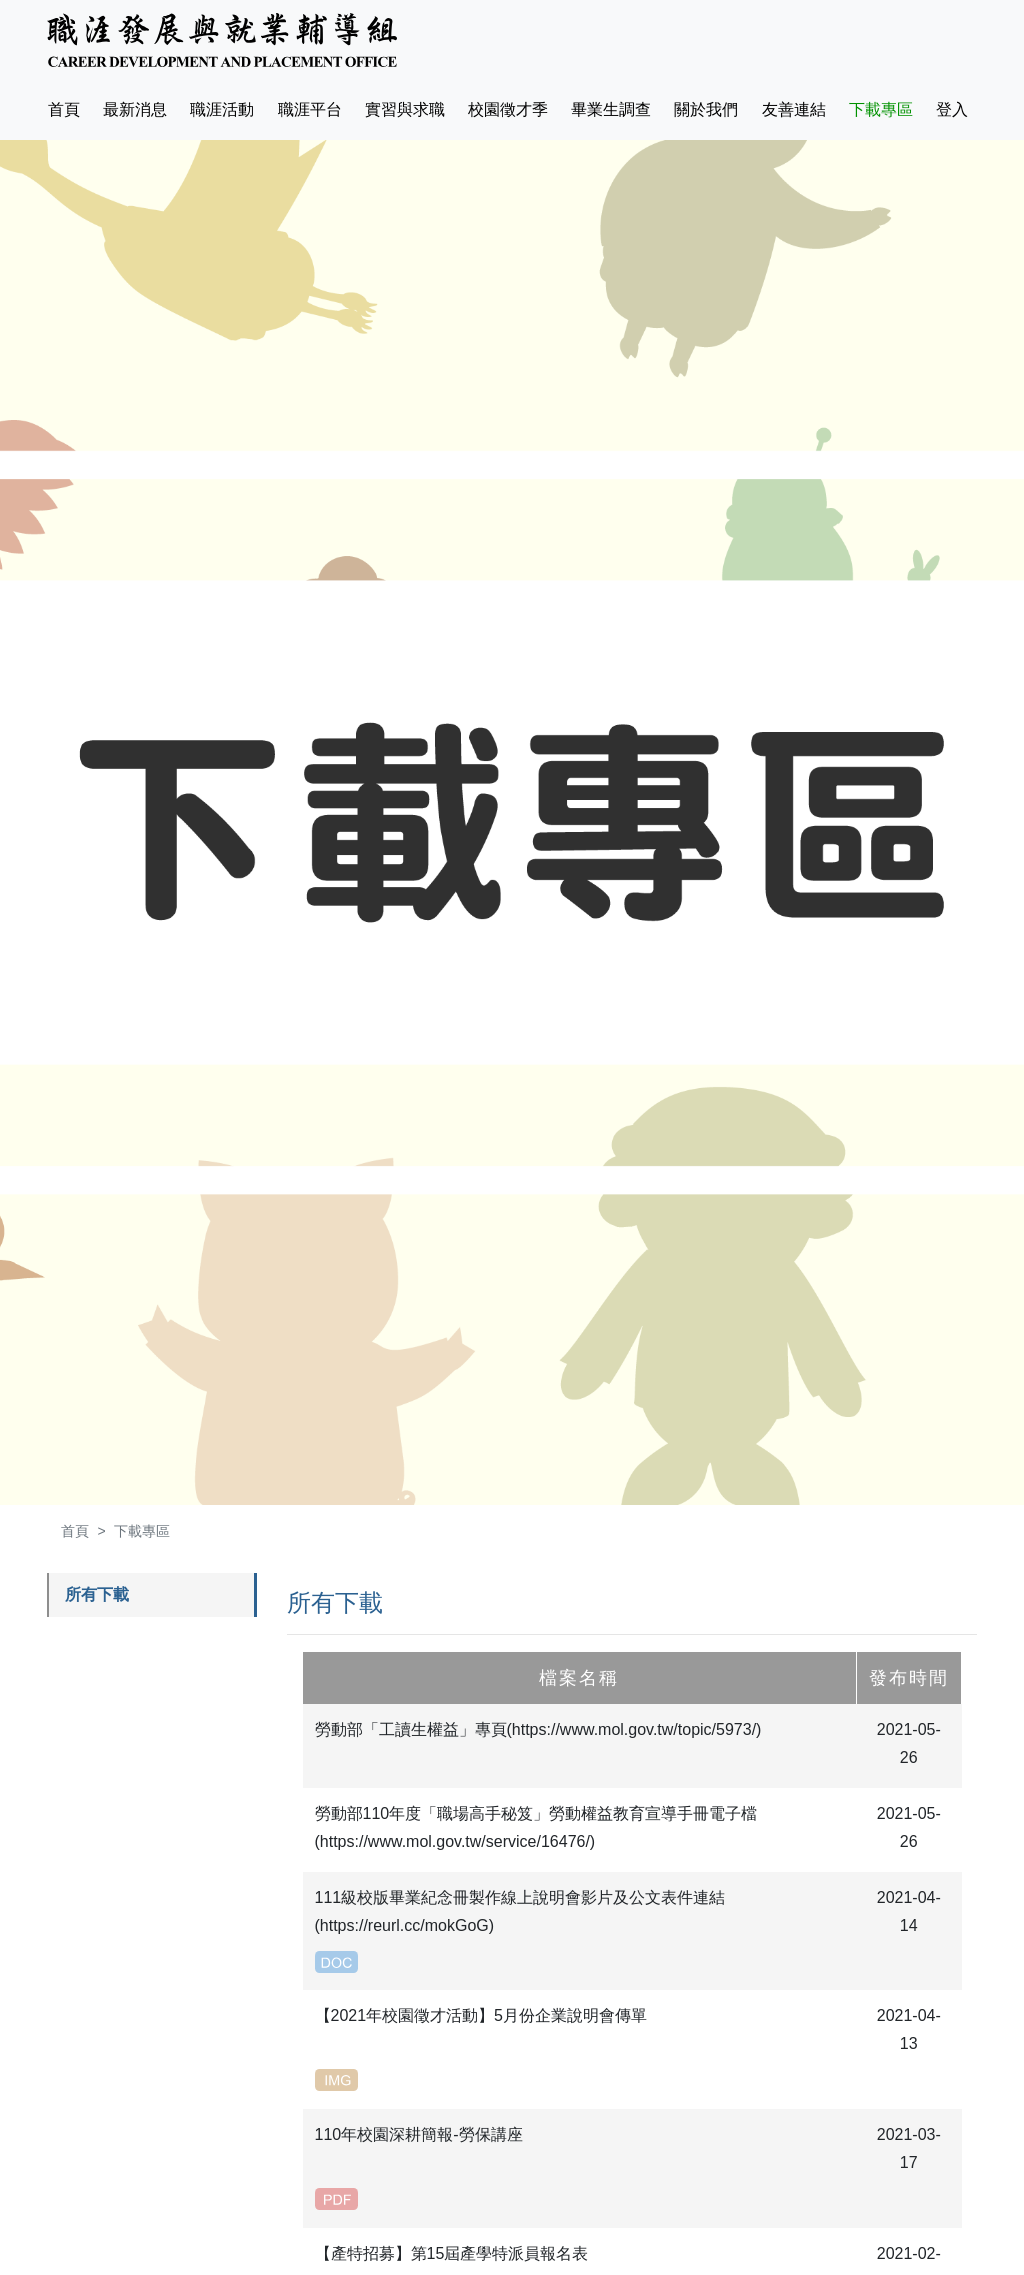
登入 (952, 109)
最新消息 (135, 109)
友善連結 (794, 109)
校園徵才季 (508, 109)
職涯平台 (310, 109)
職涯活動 (222, 109)
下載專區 (881, 109)
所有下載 (97, 1594)
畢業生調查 (611, 109)
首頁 (68, 106)
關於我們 (706, 109)
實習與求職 (405, 109)
